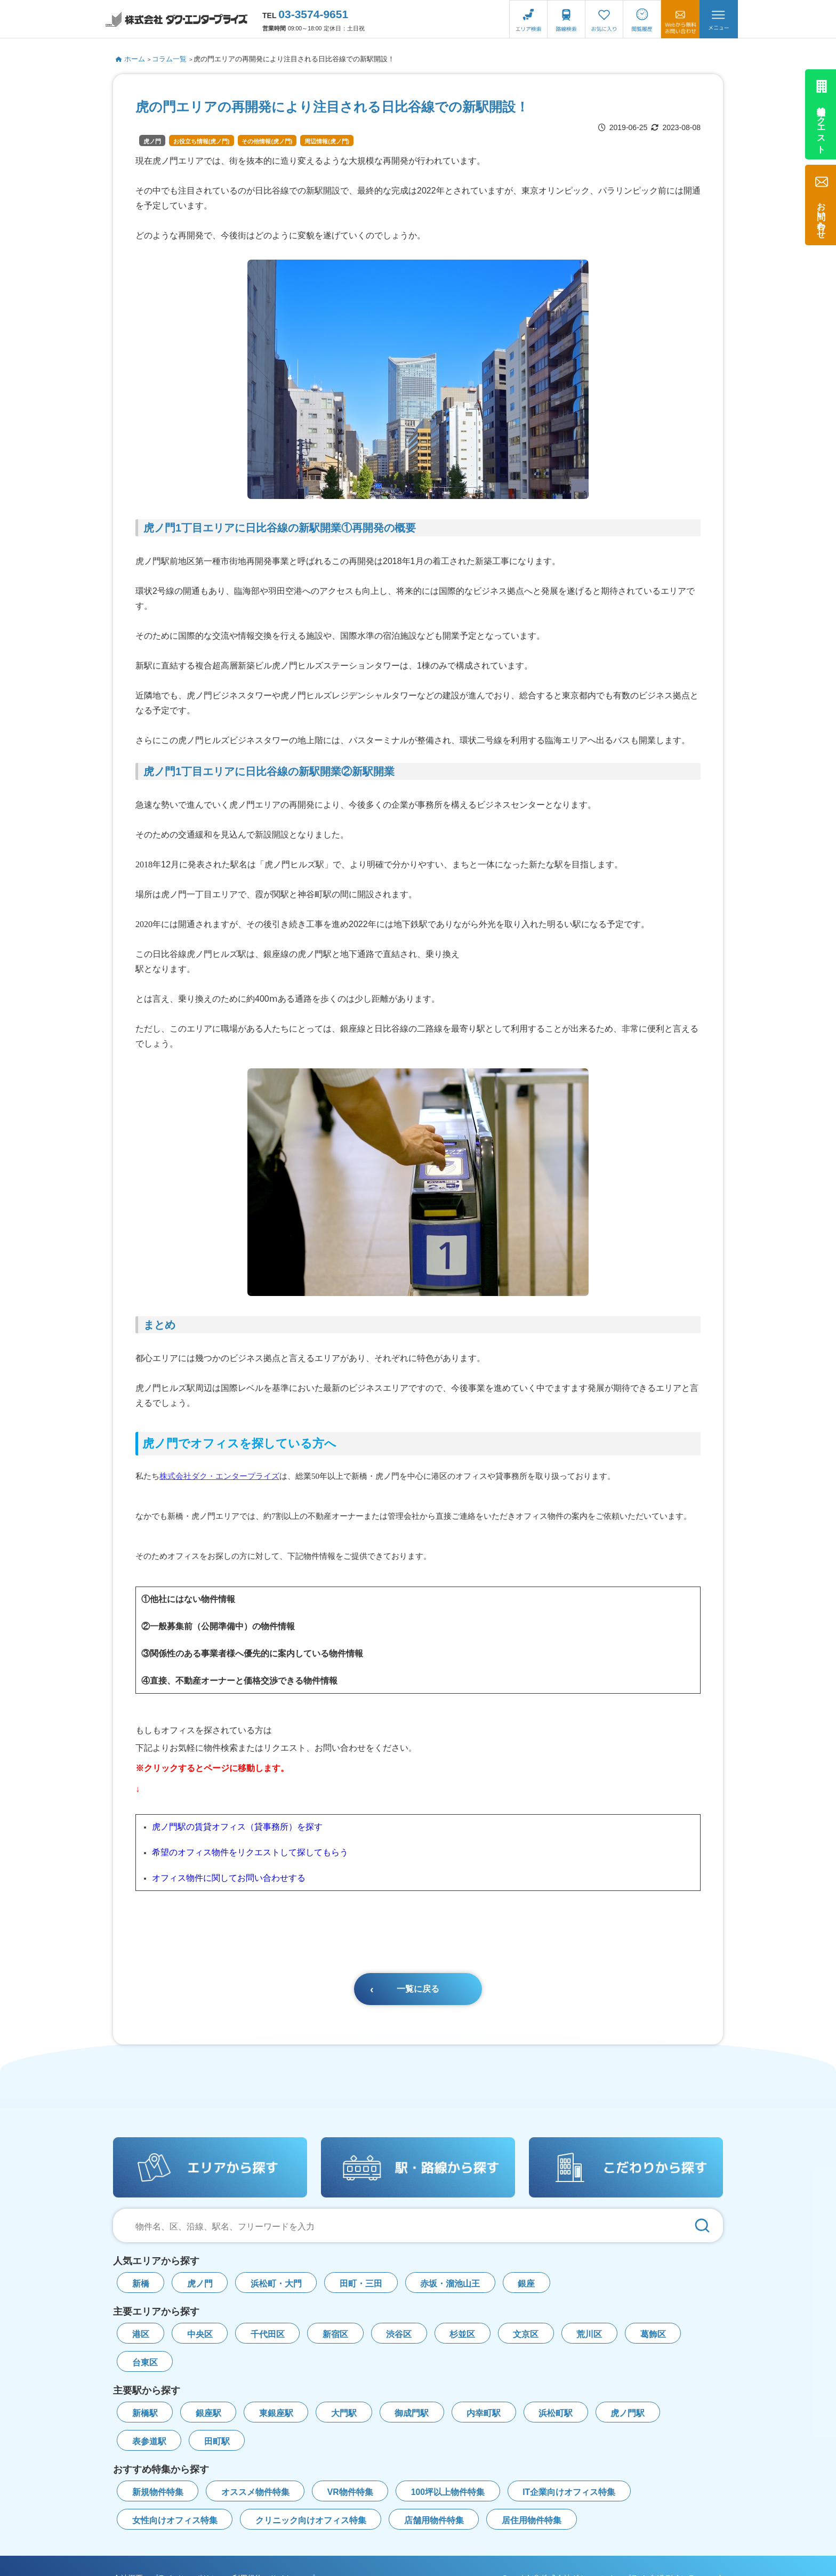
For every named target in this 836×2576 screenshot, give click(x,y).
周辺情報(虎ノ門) (326, 141)
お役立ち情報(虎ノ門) (201, 141)
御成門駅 (412, 2413)
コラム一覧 (169, 59)
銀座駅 (208, 2413)
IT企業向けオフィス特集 (568, 2492)
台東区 (145, 2362)
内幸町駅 (484, 2413)
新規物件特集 (157, 2492)
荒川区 (589, 2334)
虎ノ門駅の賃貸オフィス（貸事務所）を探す (237, 1826)
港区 (140, 2334)
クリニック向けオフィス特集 (310, 2520)
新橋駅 (145, 2413)
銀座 (526, 2283)
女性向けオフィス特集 (175, 2520)
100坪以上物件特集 (448, 2492)
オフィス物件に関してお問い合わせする (229, 1877)
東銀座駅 (276, 2413)
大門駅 (344, 2413)
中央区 (200, 2334)
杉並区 (462, 2334)
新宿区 (335, 2334)
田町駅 (217, 2441)
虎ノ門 (152, 141)
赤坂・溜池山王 (450, 2283)
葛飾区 (653, 2334)
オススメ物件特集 (255, 2492)
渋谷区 (399, 2334)
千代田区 (268, 2334)
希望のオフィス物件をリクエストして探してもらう (250, 1852)
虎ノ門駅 (627, 2413)
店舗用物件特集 (434, 2520)
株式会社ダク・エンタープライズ (219, 1475)
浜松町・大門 (276, 2283)
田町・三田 (361, 2283)
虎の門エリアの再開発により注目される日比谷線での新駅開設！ (294, 59)
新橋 (140, 2283)
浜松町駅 (555, 2413)
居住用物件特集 (531, 2520)
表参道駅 (149, 2441)
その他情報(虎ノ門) (267, 141)
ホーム (130, 59)
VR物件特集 (350, 2492)
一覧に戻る (418, 1988)
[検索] (702, 2225)
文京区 (525, 2334)
